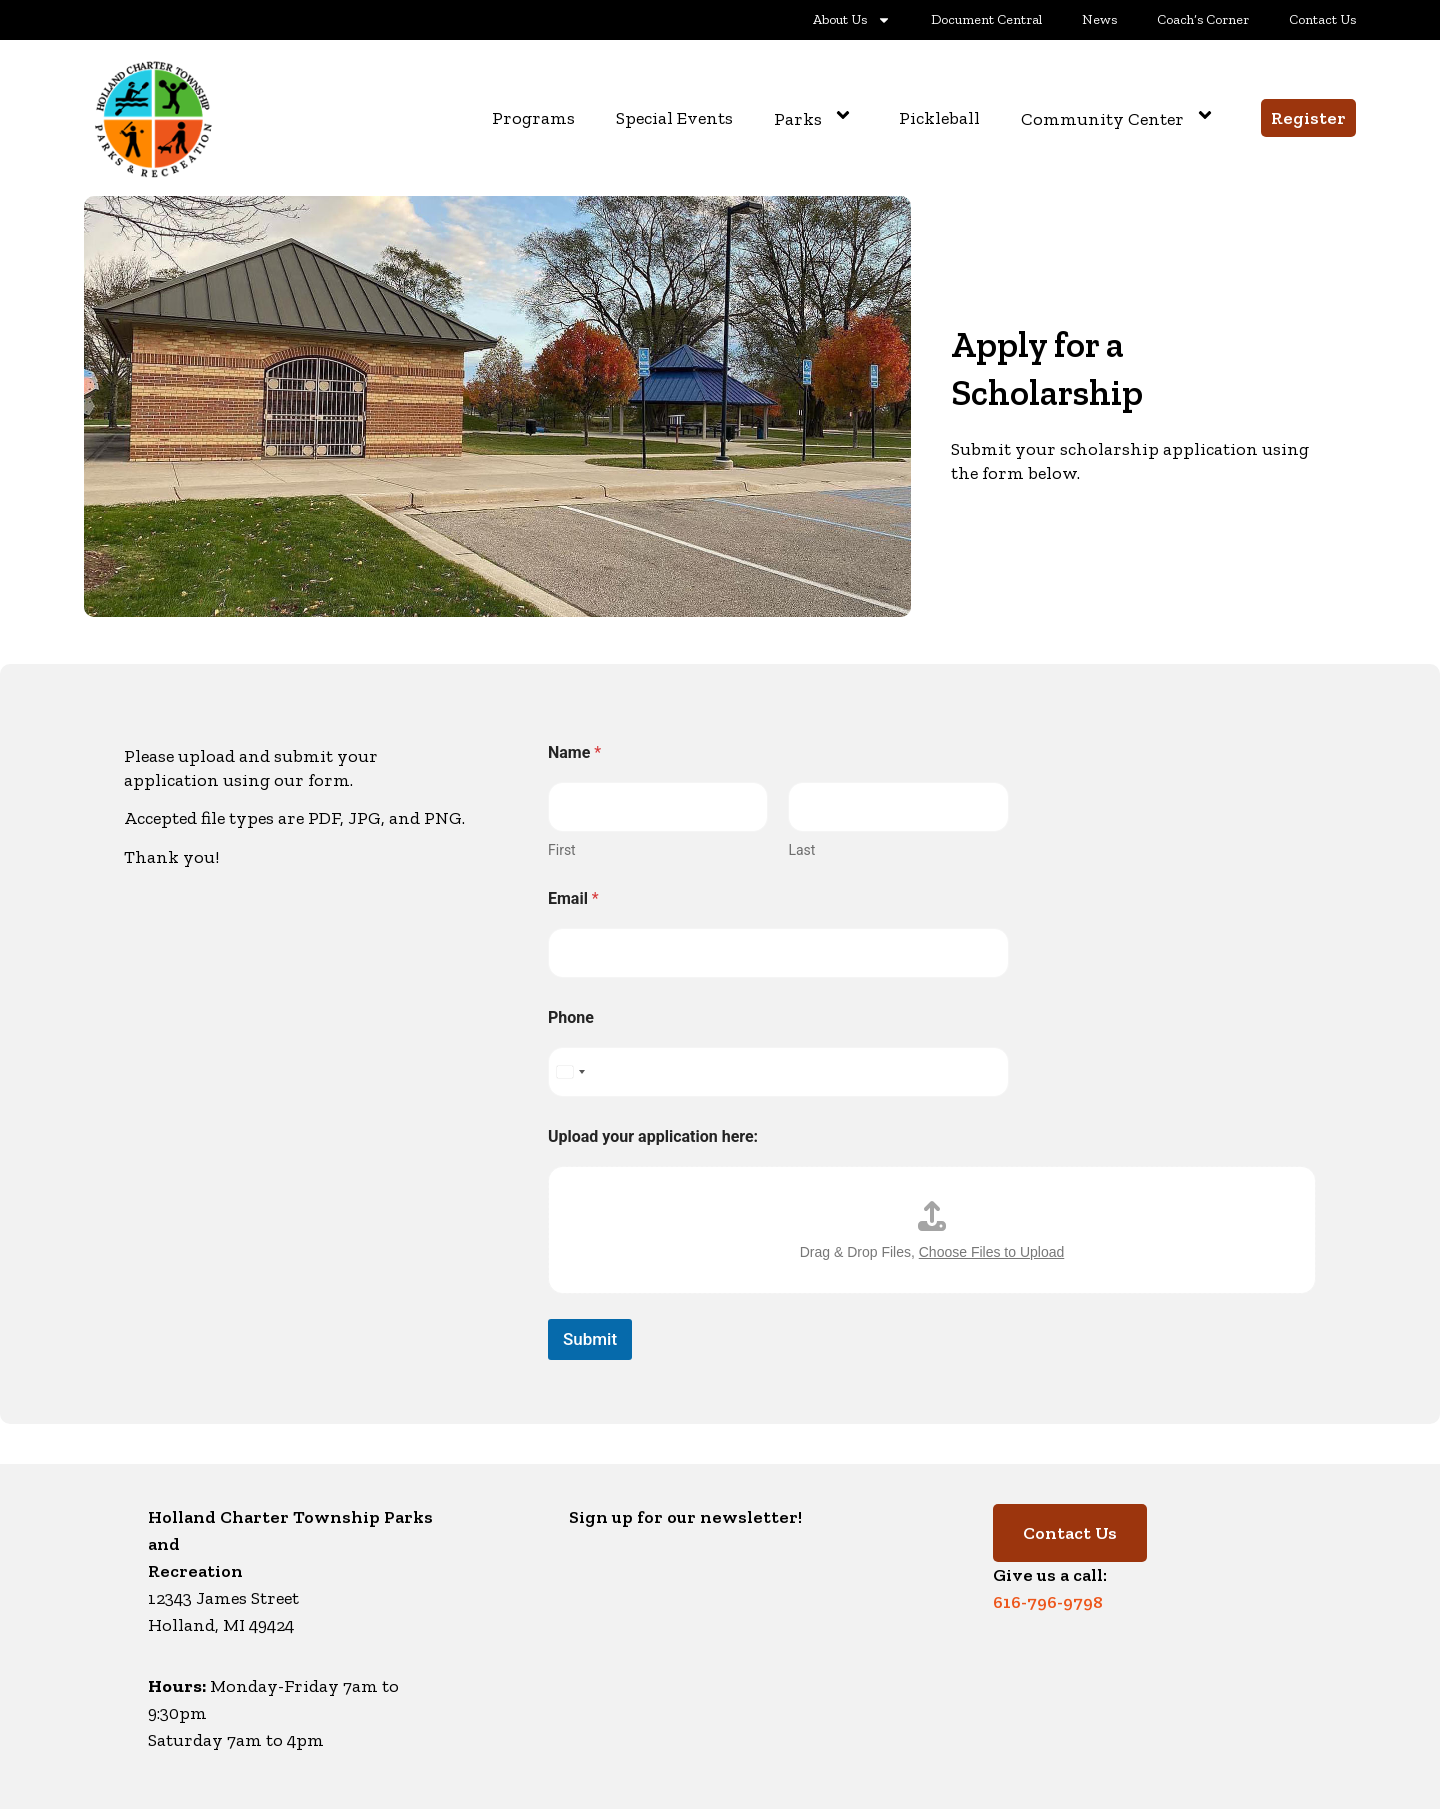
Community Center (1120, 118)
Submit (590, 1339)
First (562, 850)
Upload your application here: (653, 1136)
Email (573, 898)
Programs (533, 118)
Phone (571, 1017)
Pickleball (939, 118)
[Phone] (778, 1072)
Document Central (986, 19)
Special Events (674, 118)
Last (801, 850)
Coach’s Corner (1203, 19)
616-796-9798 (1048, 1602)
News (1099, 19)
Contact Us (1322, 19)
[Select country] (570, 1072)
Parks (816, 118)
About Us (852, 20)
